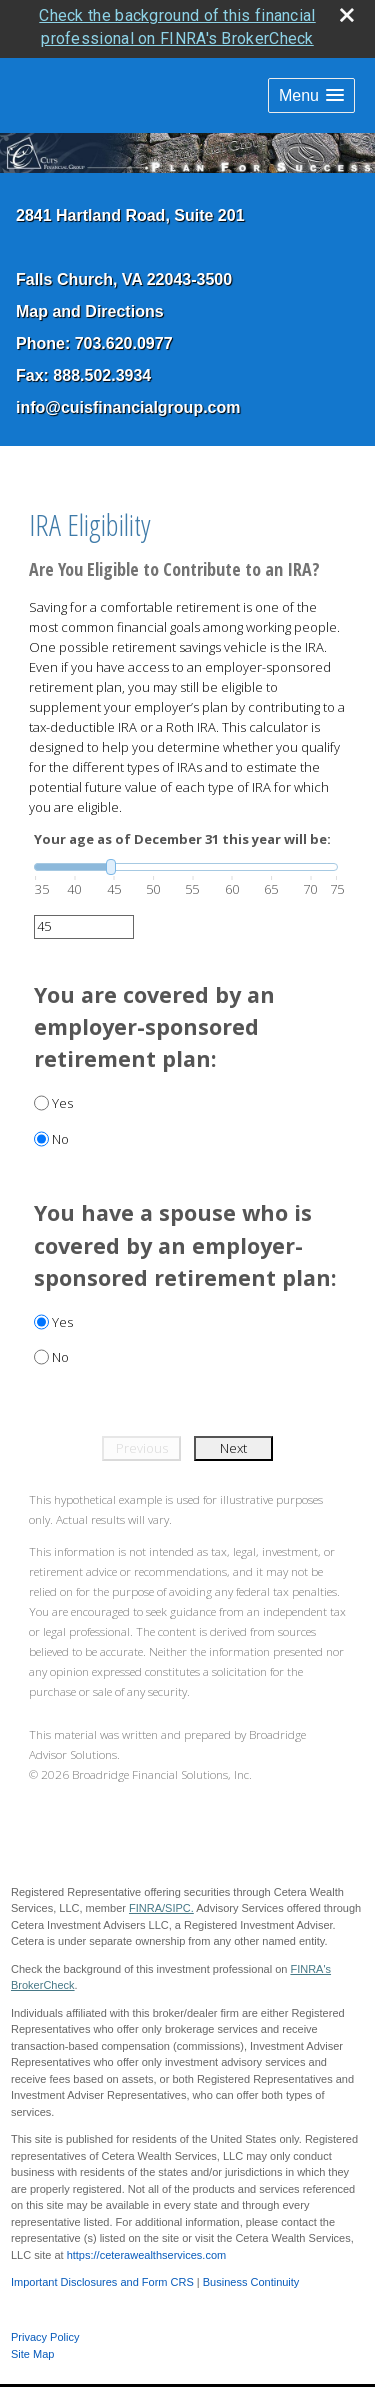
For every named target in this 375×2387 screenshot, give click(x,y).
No (60, 1130)
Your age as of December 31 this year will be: (182, 830)
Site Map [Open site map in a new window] (32, 2345)
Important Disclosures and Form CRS (102, 2274)
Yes (62, 1095)
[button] (311, 87)
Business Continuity (251, 2274)
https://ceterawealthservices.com (147, 2246)
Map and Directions (90, 302)
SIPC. (179, 1900)
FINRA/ (147, 1900)
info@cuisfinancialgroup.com (128, 398)
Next (233, 1439)
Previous (142, 1439)
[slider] (186, 859)
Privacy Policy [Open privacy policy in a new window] (45, 2329)
